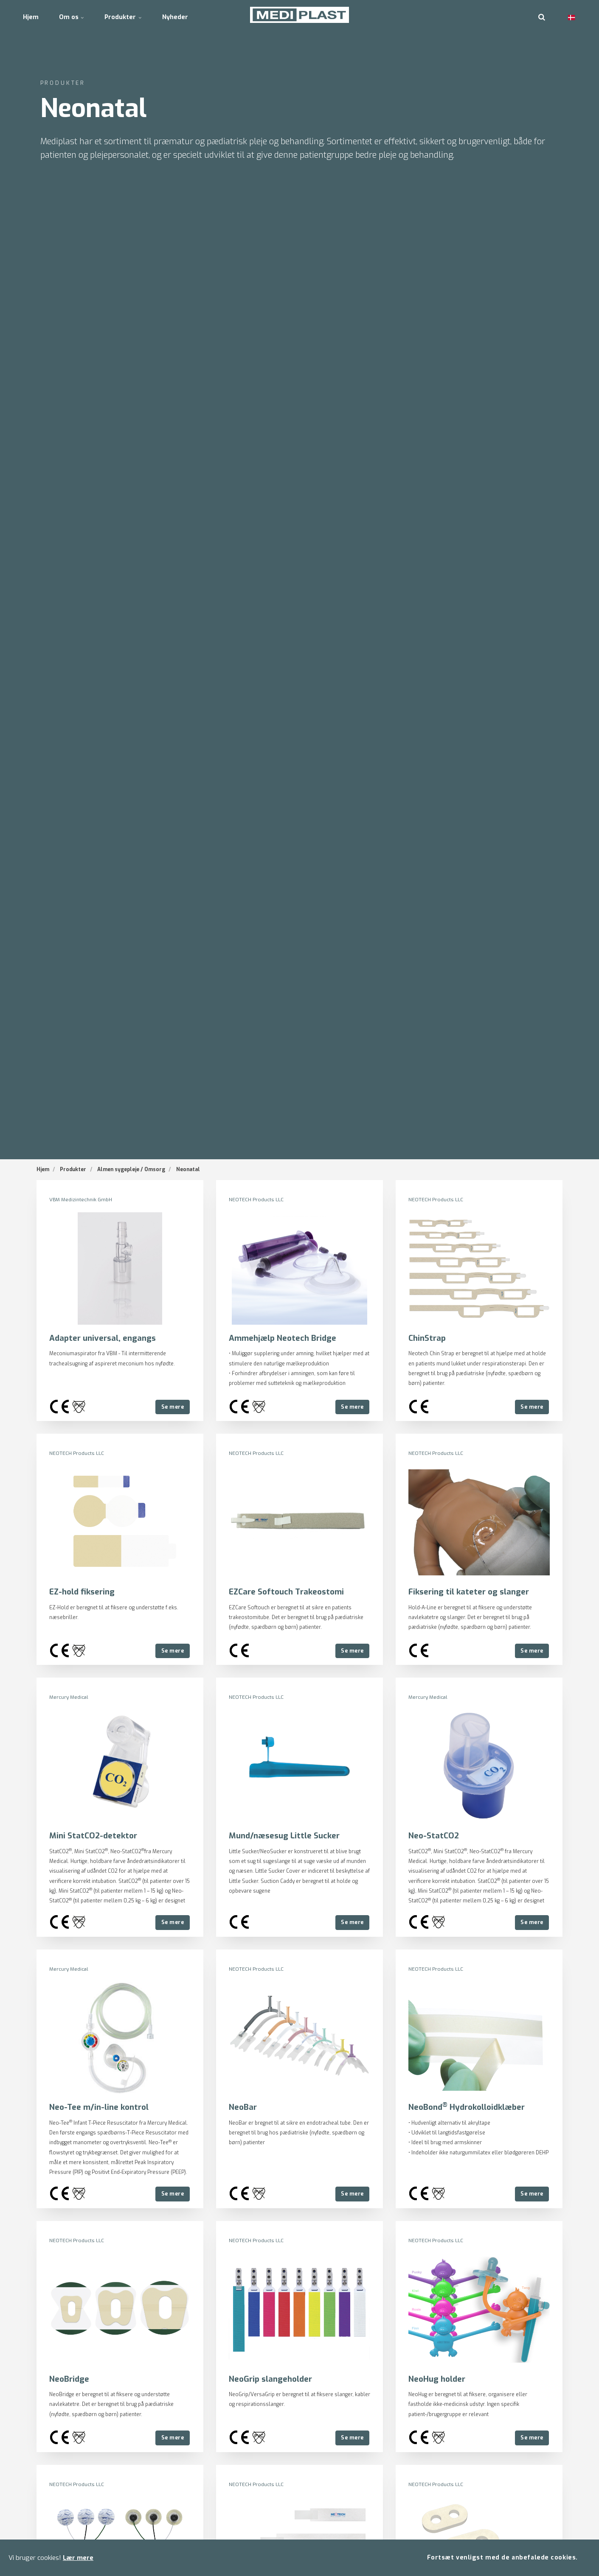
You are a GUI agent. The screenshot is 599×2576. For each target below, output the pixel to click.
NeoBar (243, 2106)
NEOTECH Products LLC (256, 1199)
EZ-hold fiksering (82, 1591)
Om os (78, 15)
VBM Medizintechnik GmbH (81, 1199)
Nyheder (191, 15)
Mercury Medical (69, 1697)
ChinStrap (427, 1337)
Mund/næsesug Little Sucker (284, 1835)
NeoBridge (69, 2378)
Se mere (172, 1406)
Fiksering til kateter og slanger (469, 1591)
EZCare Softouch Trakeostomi (288, 1591)
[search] (542, 15)
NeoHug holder (437, 2378)
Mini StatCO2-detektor (94, 1835)
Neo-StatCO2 (434, 1835)
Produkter (135, 15)
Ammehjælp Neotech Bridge (283, 1337)
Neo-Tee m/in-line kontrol (100, 2106)
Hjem (33, 15)
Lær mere (78, 2557)
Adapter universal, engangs (102, 1337)
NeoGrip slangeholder (271, 2378)
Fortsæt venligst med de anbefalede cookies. (501, 2557)
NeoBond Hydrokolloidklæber (468, 2106)
